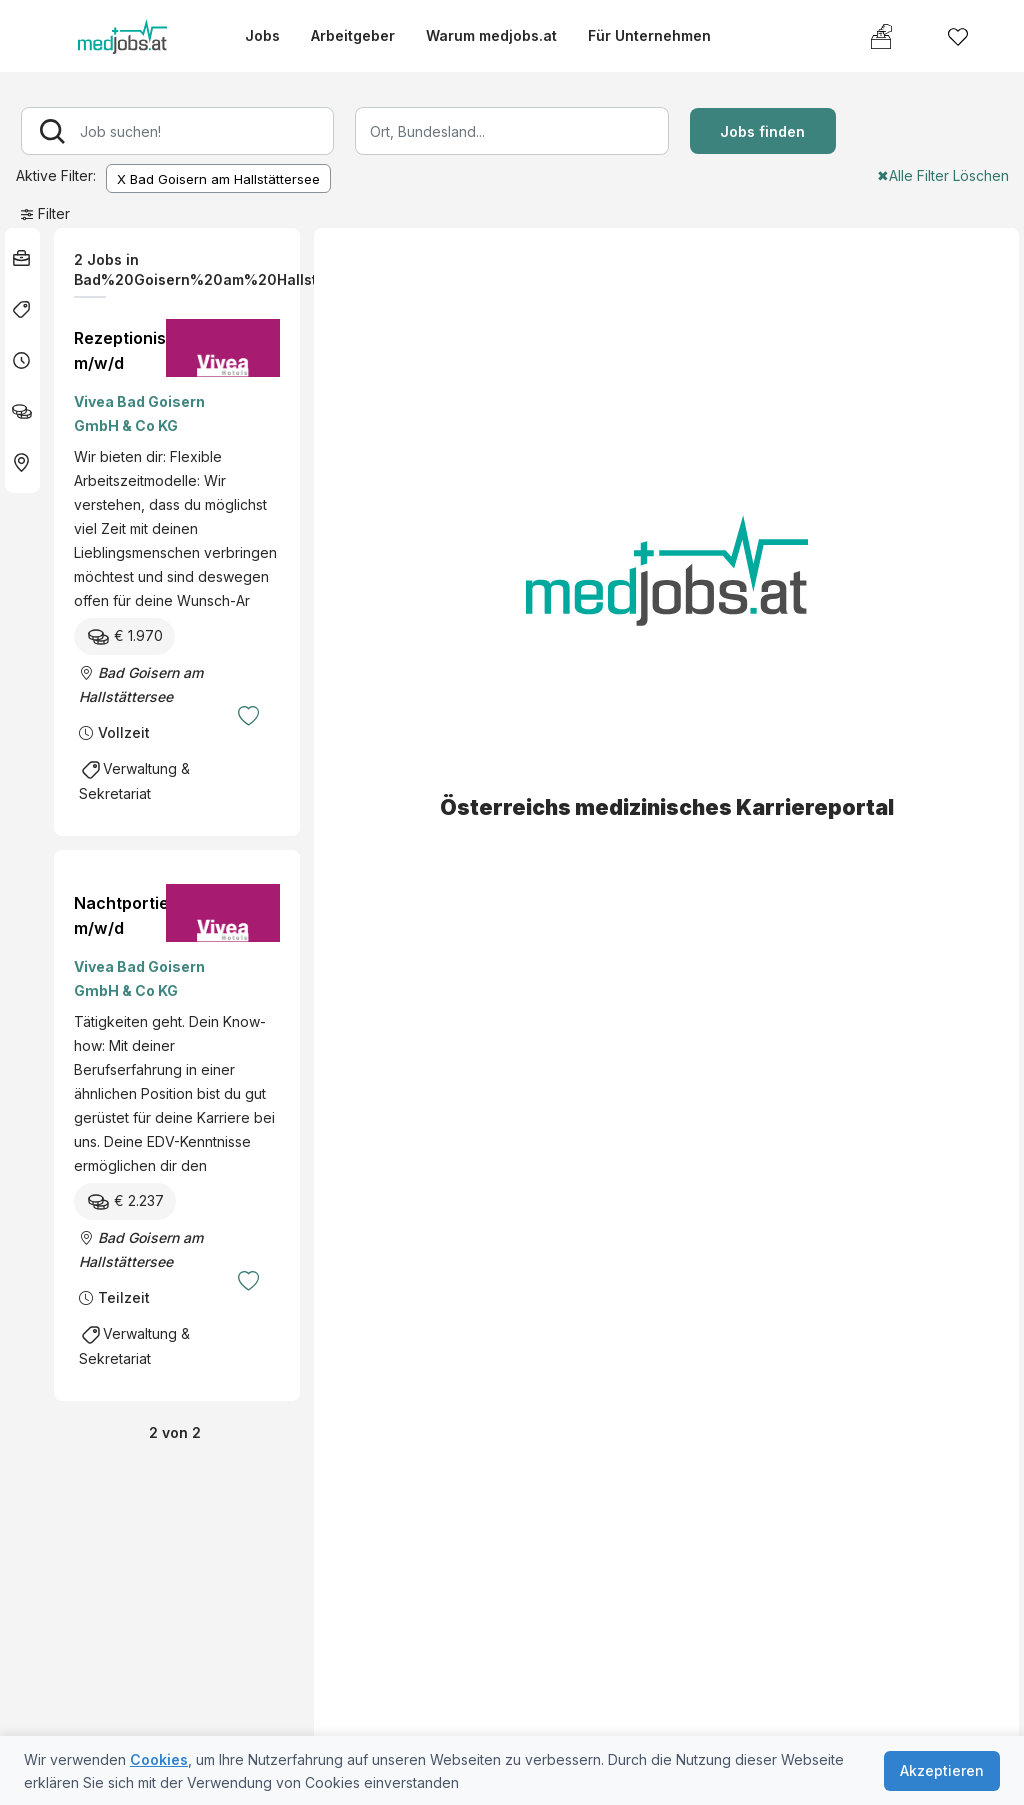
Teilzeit (124, 1297)
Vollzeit (124, 732)
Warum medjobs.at (491, 35)
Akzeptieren (942, 1770)
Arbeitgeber (353, 35)
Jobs (262, 35)
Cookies (159, 1759)
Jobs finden (762, 131)
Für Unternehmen (649, 35)
